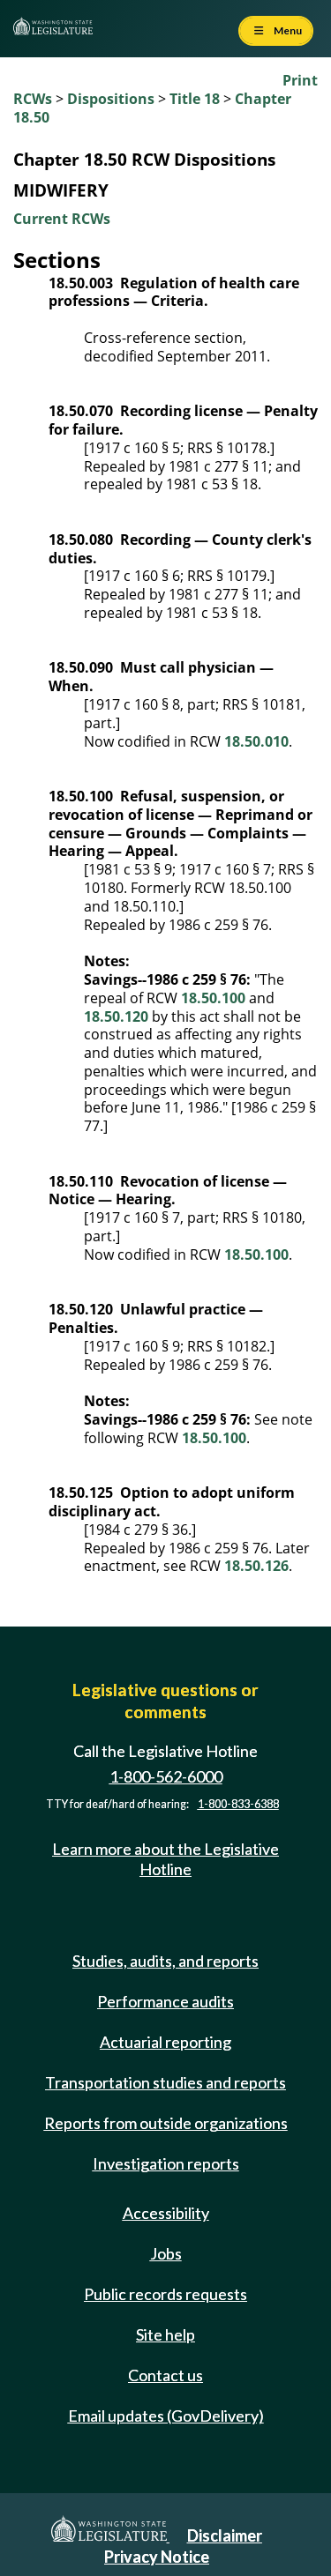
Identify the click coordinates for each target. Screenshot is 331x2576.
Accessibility (166, 2212)
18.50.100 (213, 998)
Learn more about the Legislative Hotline (165, 1859)
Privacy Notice (156, 2556)
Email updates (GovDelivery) (166, 2415)
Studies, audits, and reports (165, 1960)
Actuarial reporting (165, 2041)
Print (300, 80)
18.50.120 (116, 1016)
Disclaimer (224, 2535)
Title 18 (194, 98)
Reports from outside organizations (166, 2123)
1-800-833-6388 (238, 1804)
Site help (165, 2334)
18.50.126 (256, 1565)
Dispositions (110, 98)
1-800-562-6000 (165, 1776)
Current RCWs (61, 218)
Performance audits (165, 2001)
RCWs (32, 98)
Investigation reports (166, 2163)
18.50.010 (256, 741)
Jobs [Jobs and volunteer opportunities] (166, 2253)
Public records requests (165, 2294)
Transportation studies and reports (165, 2082)
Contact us (165, 2375)
